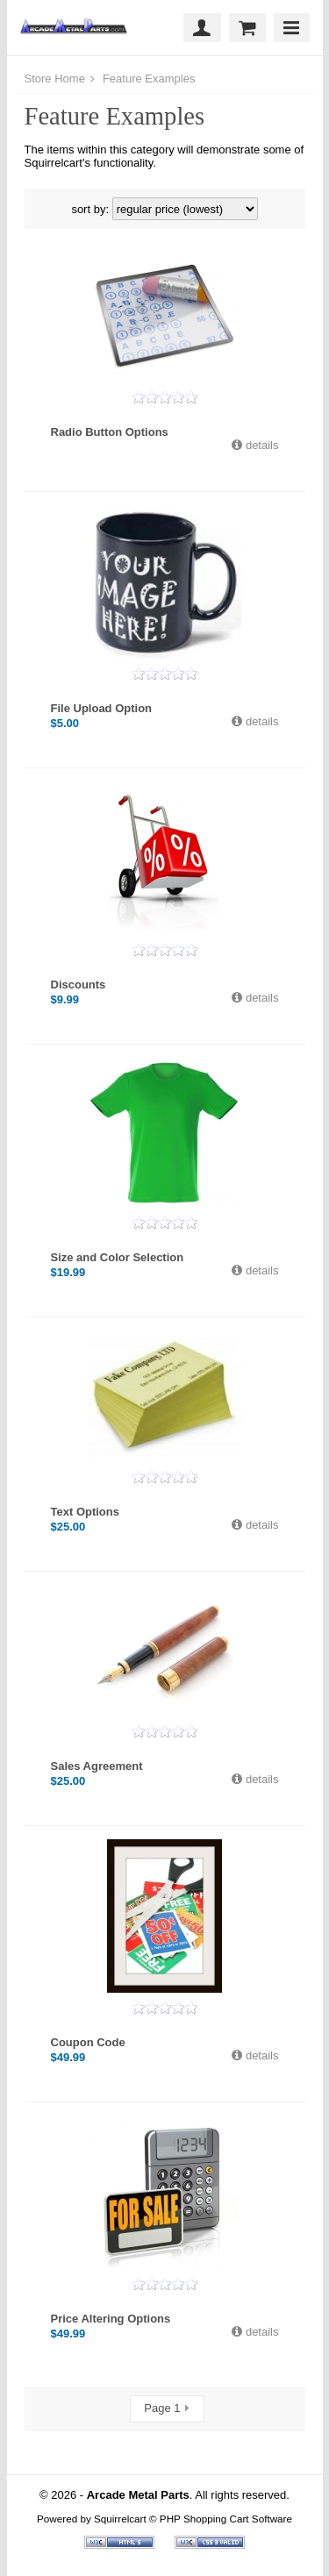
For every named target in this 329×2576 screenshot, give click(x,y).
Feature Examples (147, 78)
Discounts (78, 984)
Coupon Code (88, 2042)
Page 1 (162, 2408)
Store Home (55, 78)
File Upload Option (102, 708)
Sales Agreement (97, 1766)
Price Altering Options (111, 2318)
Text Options (85, 1511)
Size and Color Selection (117, 1257)
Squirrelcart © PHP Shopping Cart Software (193, 2518)
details (260, 445)
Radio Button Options (109, 432)
